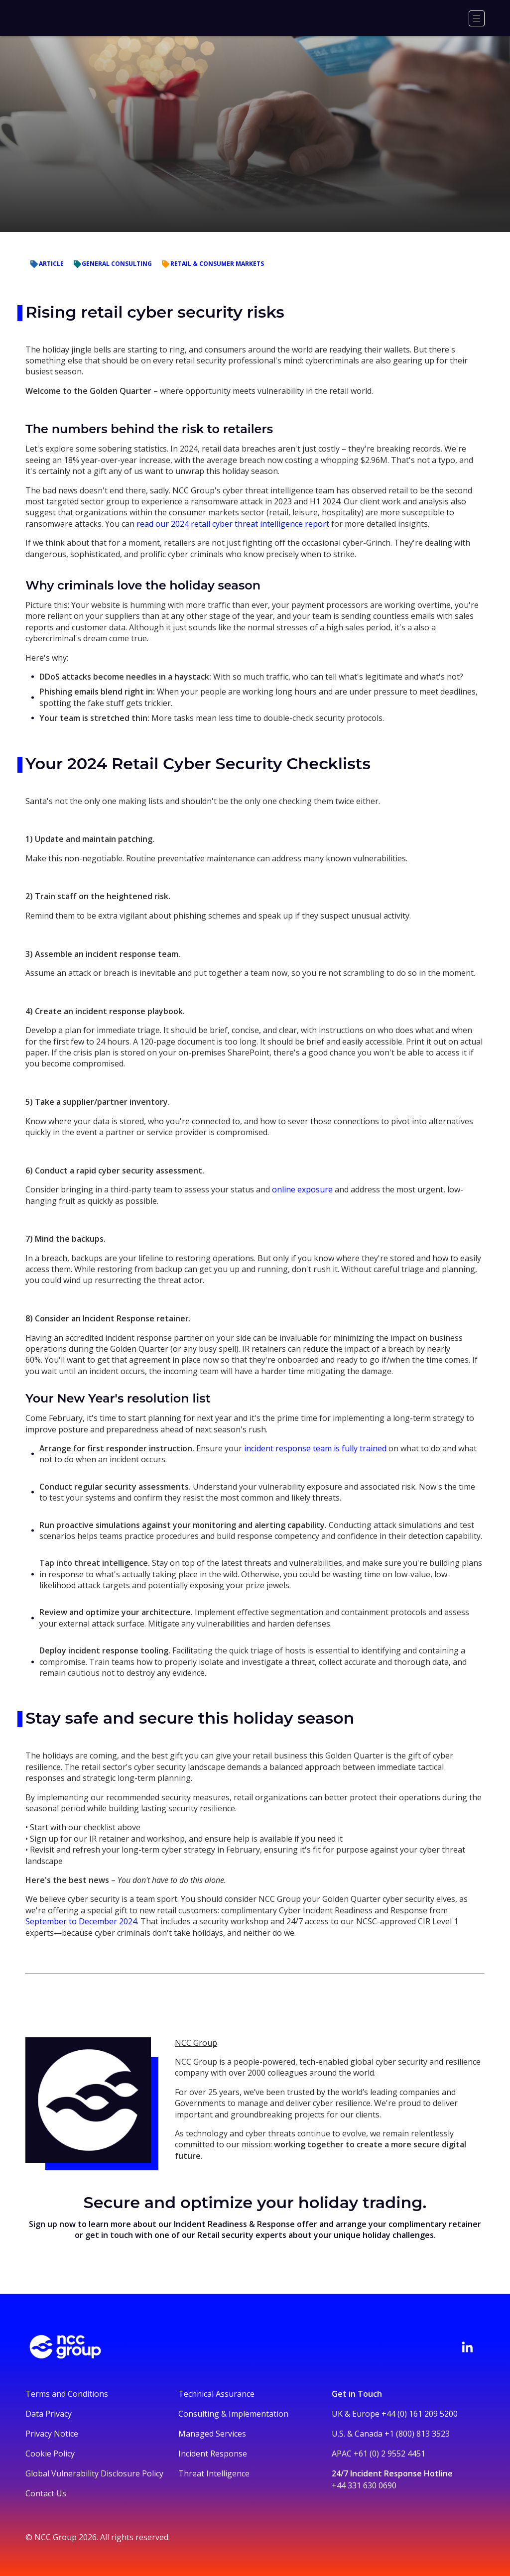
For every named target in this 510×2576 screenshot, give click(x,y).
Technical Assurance (216, 2393)
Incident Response (212, 2453)
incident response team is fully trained (314, 1448)
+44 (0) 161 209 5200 (420, 2413)
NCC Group (196, 2042)
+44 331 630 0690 (364, 2485)
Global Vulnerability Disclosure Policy (94, 2473)
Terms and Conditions (66, 2393)
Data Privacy (48, 2413)
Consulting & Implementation (233, 2413)
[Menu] (477, 18)
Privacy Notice (51, 2433)
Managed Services (212, 2433)
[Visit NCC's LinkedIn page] (467, 2347)
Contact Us (45, 2493)
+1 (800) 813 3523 (417, 2433)
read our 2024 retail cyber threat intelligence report (233, 523)
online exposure (302, 1189)
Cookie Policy (50, 2453)
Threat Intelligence (214, 2473)
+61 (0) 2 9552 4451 (389, 2453)
